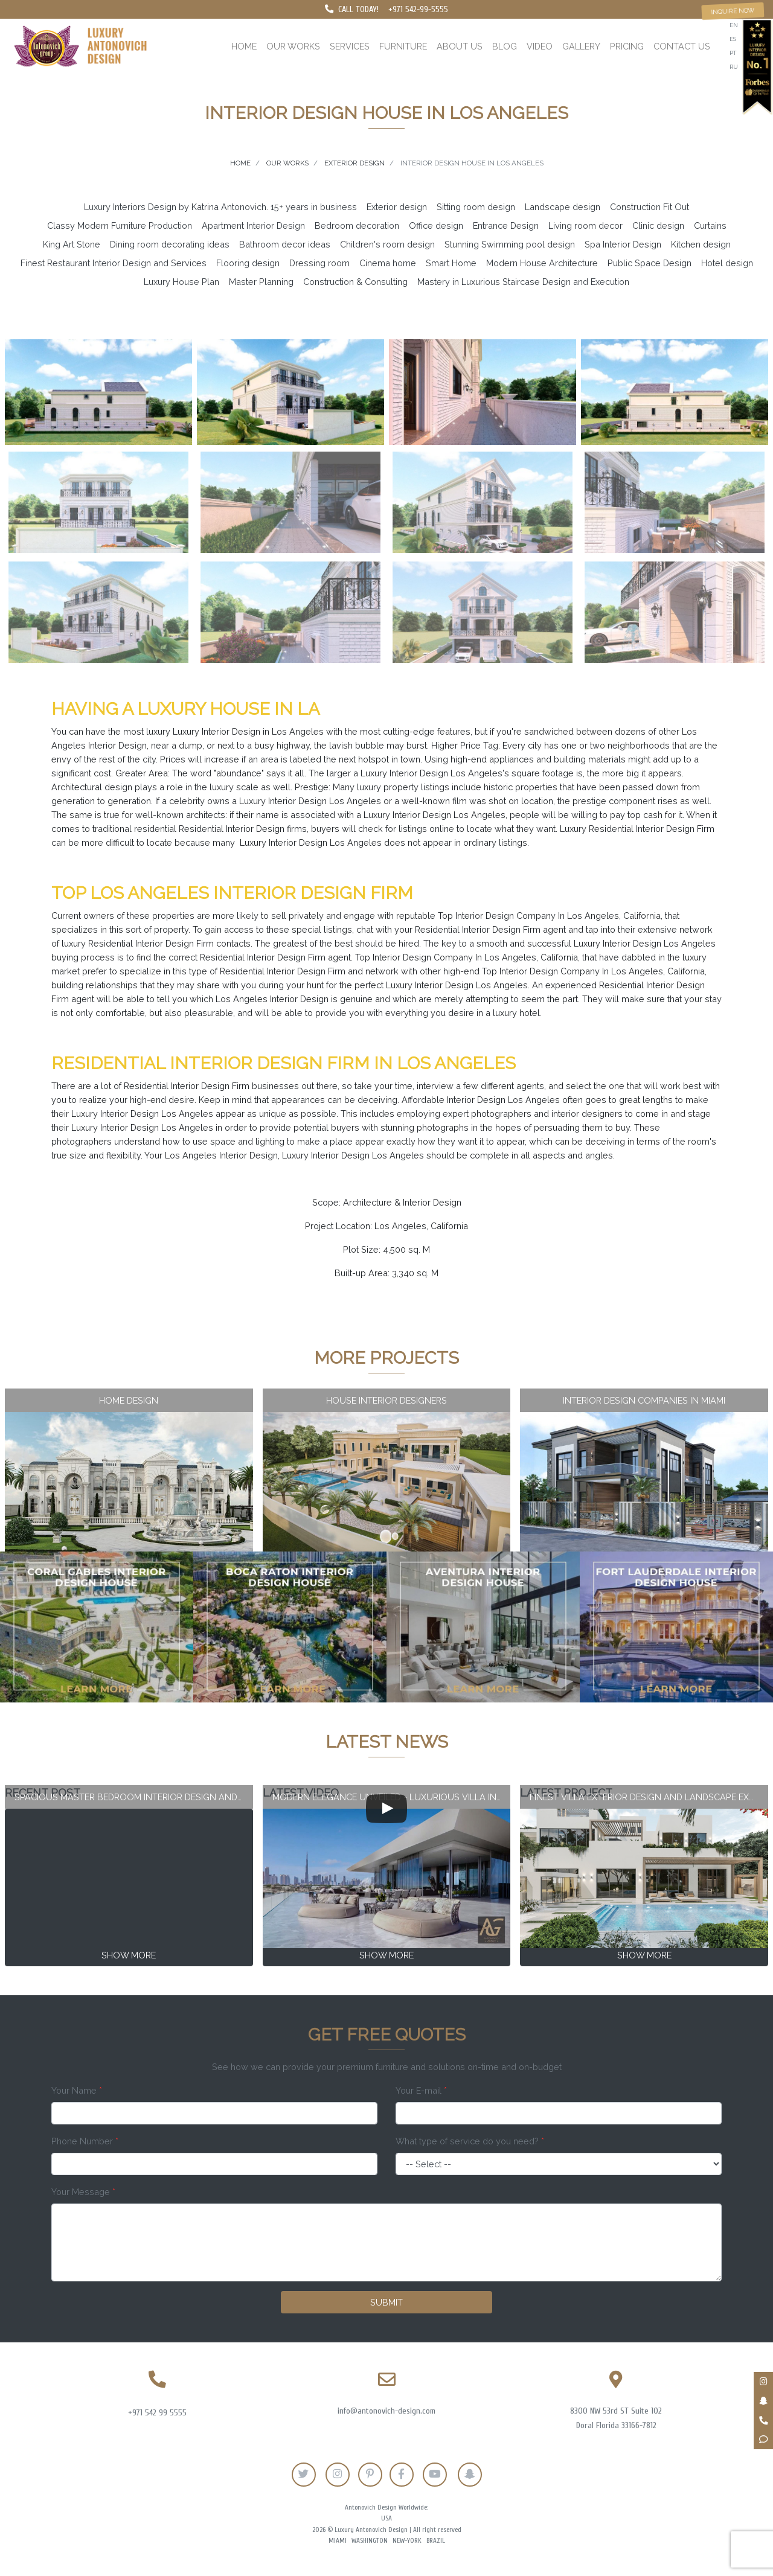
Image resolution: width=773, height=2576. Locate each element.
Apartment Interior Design (253, 225)
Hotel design (727, 263)
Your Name (76, 2090)
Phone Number (84, 2141)
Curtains (710, 225)
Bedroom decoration (357, 225)
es (733, 39)
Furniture (403, 46)
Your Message (83, 2192)
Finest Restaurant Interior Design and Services (114, 263)
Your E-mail (421, 2090)
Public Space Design (649, 263)
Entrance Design (506, 225)
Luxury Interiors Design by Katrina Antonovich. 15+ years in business (220, 207)
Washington (369, 2541)
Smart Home (451, 263)
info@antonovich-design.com (386, 2411)
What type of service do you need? (470, 2141)
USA (386, 2518)
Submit (386, 2302)
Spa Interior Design (623, 244)
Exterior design (397, 207)
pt (733, 53)
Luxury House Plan (181, 281)
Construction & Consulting (355, 281)
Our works (293, 46)
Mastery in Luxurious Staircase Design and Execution (523, 281)
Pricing (627, 46)
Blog (504, 46)
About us (460, 46)
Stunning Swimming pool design (509, 244)
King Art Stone (71, 244)
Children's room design (387, 244)
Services (350, 46)
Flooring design (248, 263)
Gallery (581, 46)
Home (244, 46)
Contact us (681, 46)
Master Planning (261, 281)
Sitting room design (476, 207)
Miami (338, 2541)
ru (734, 66)
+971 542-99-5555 (418, 9)
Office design (436, 225)
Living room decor (585, 225)
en (734, 25)
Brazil (435, 2541)
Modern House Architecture (542, 263)
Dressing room (319, 263)
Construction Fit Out (649, 207)
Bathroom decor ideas (284, 244)
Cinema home (387, 263)
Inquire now (732, 10)
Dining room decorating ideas (169, 244)
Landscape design (562, 207)
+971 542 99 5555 (157, 2413)
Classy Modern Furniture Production (119, 225)
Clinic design (658, 225)
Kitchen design (701, 244)
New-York (407, 2541)
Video (540, 46)
